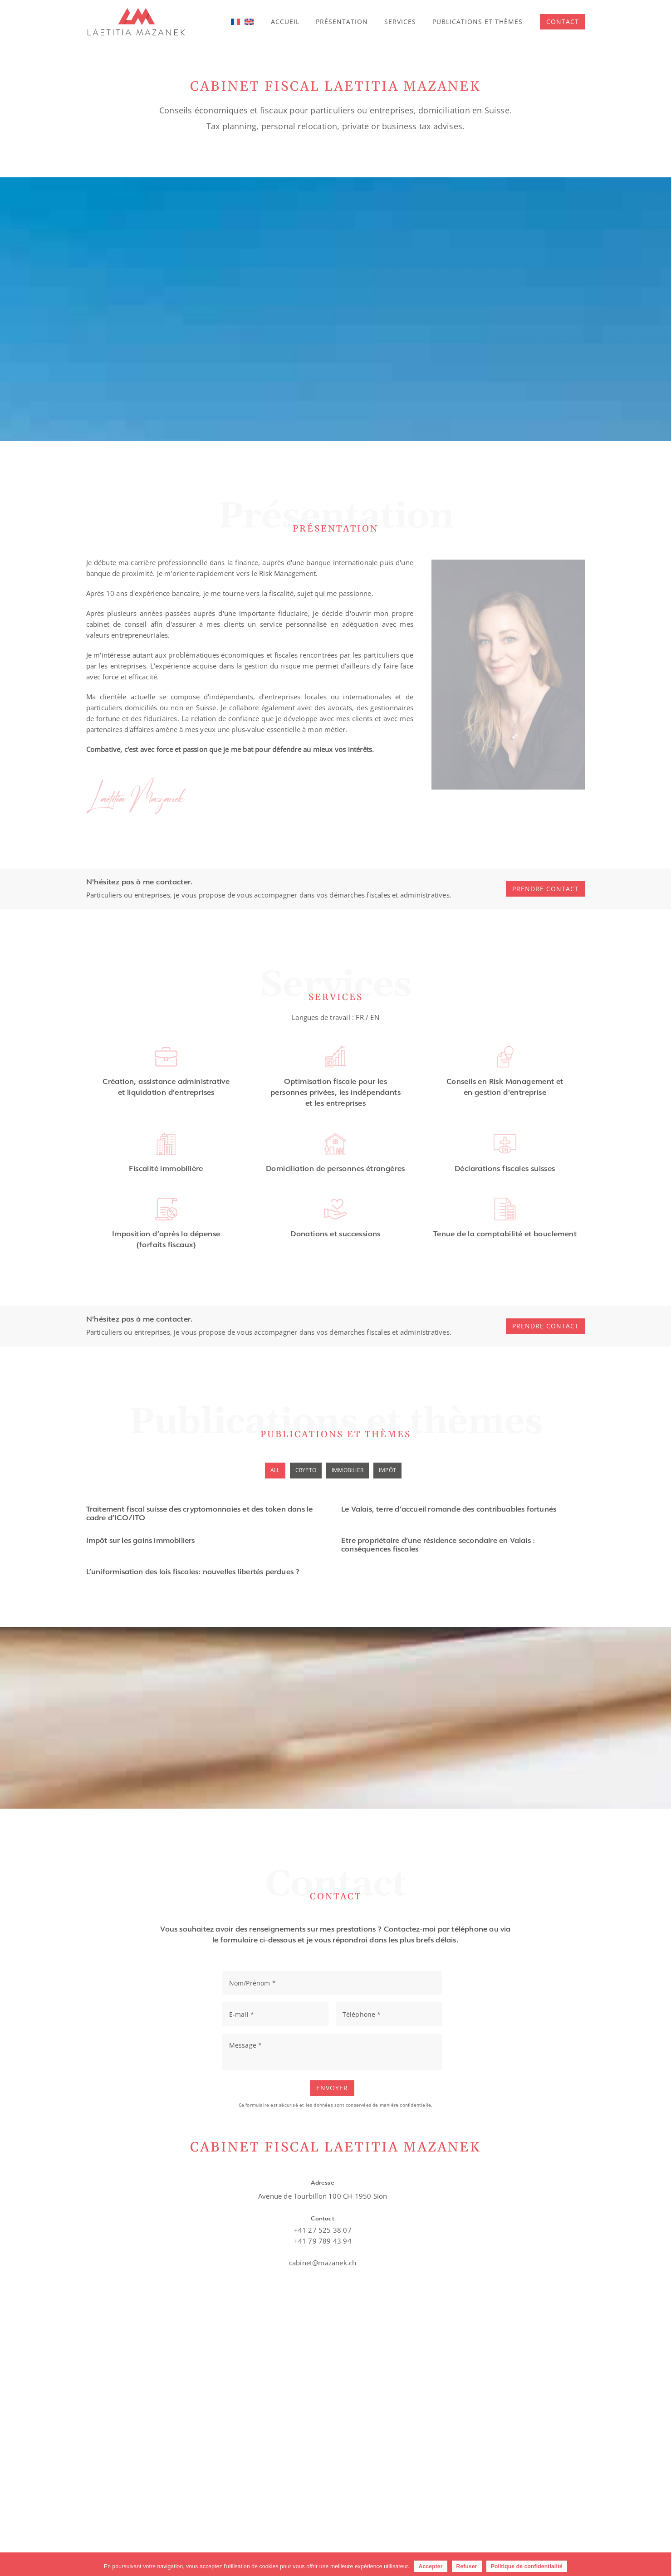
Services (405, 21)
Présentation (351, 21)
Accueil (298, 21)
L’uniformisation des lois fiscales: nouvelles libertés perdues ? (193, 1572)
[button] (562, 21)
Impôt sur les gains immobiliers (140, 1541)
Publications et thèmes (479, 21)
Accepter (431, 2566)
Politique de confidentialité (527, 2566)
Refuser (466, 2566)
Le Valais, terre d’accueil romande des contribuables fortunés (448, 1510)
